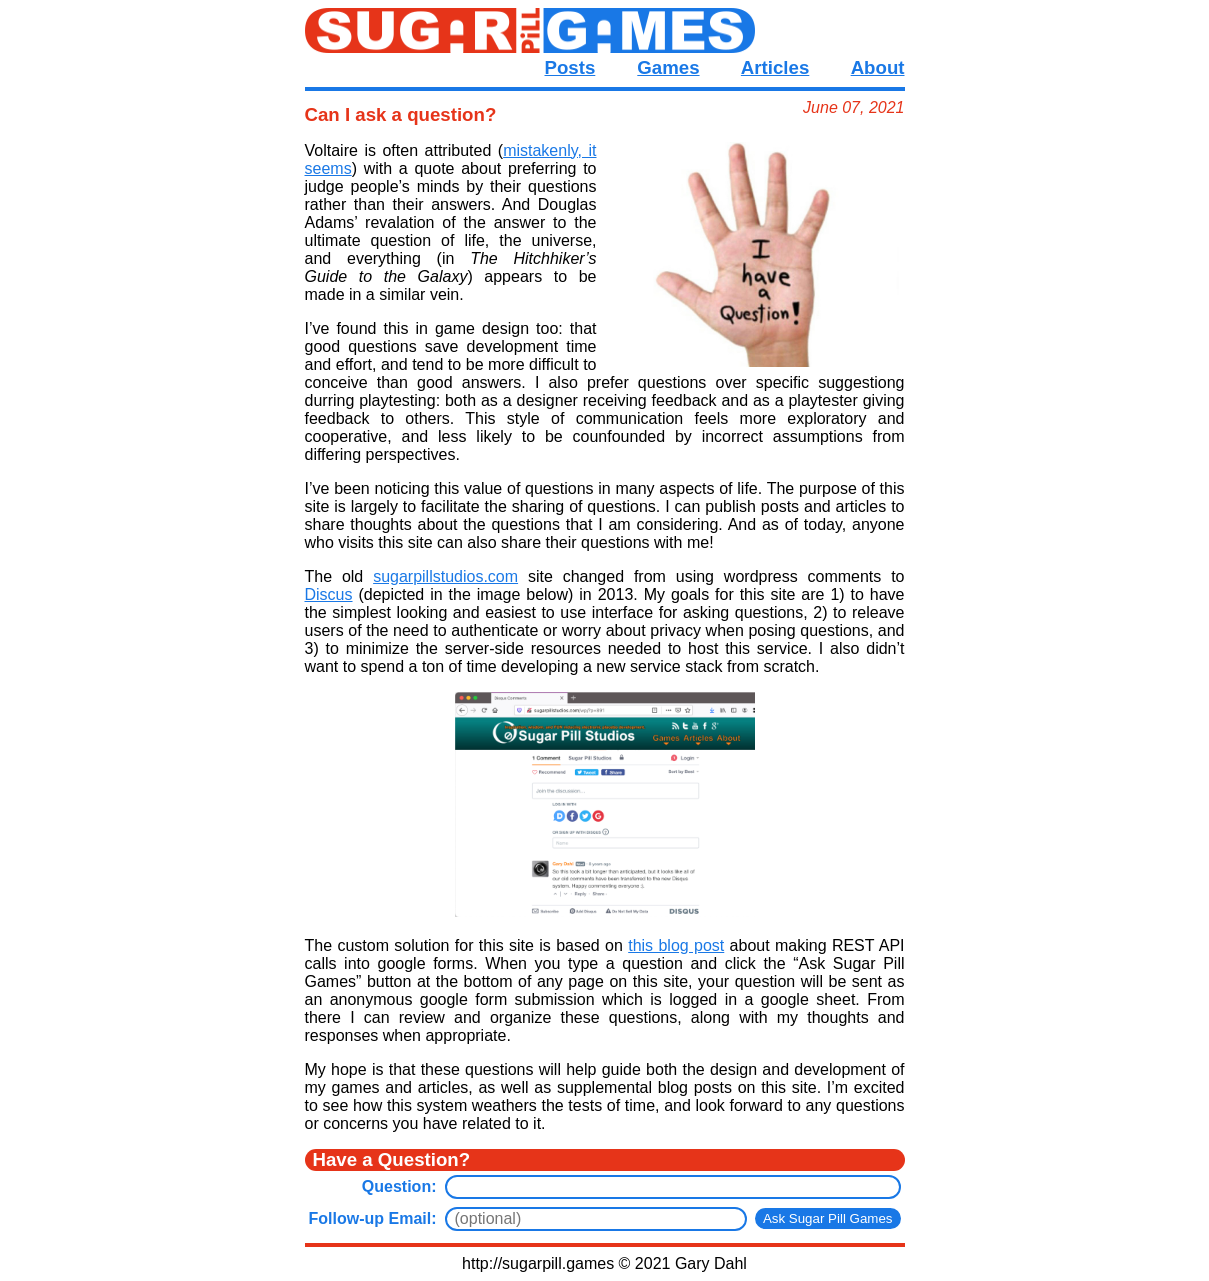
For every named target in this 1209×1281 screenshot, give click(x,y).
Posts (570, 67)
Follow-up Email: (373, 1218)
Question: (399, 1186)
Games (668, 67)
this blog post (676, 945)
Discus (329, 594)
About (878, 67)
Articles (775, 67)
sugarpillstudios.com (445, 576)
